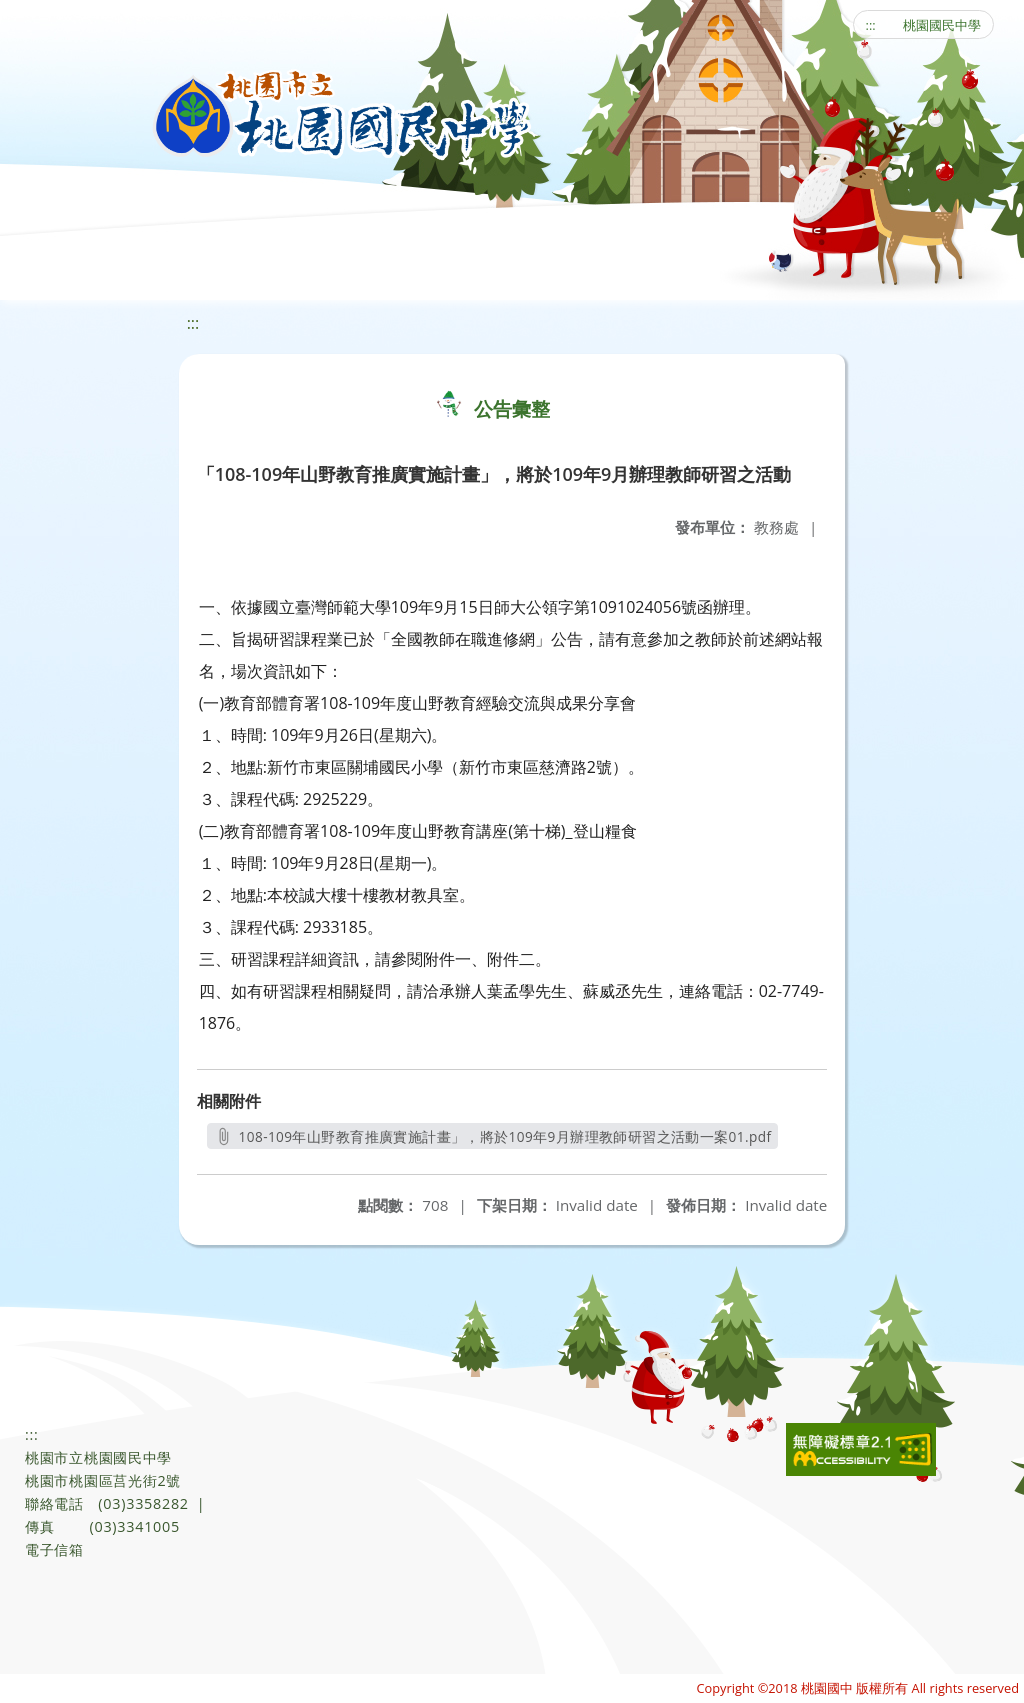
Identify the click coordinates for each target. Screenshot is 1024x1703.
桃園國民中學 (942, 25)
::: (871, 25)
